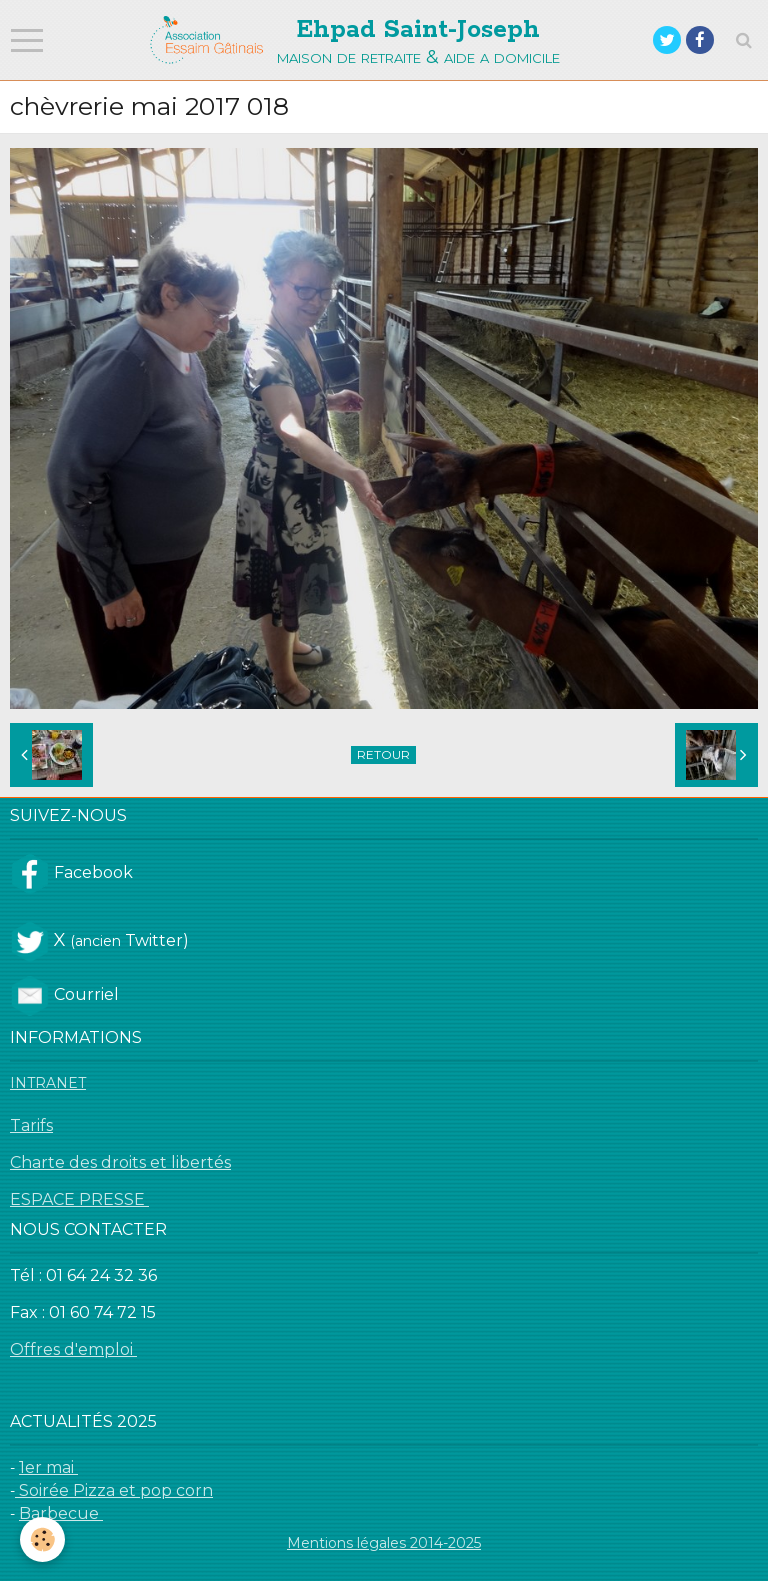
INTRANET (48, 1083)
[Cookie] (42, 1539)
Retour (383, 754)
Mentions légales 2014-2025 (384, 1543)
